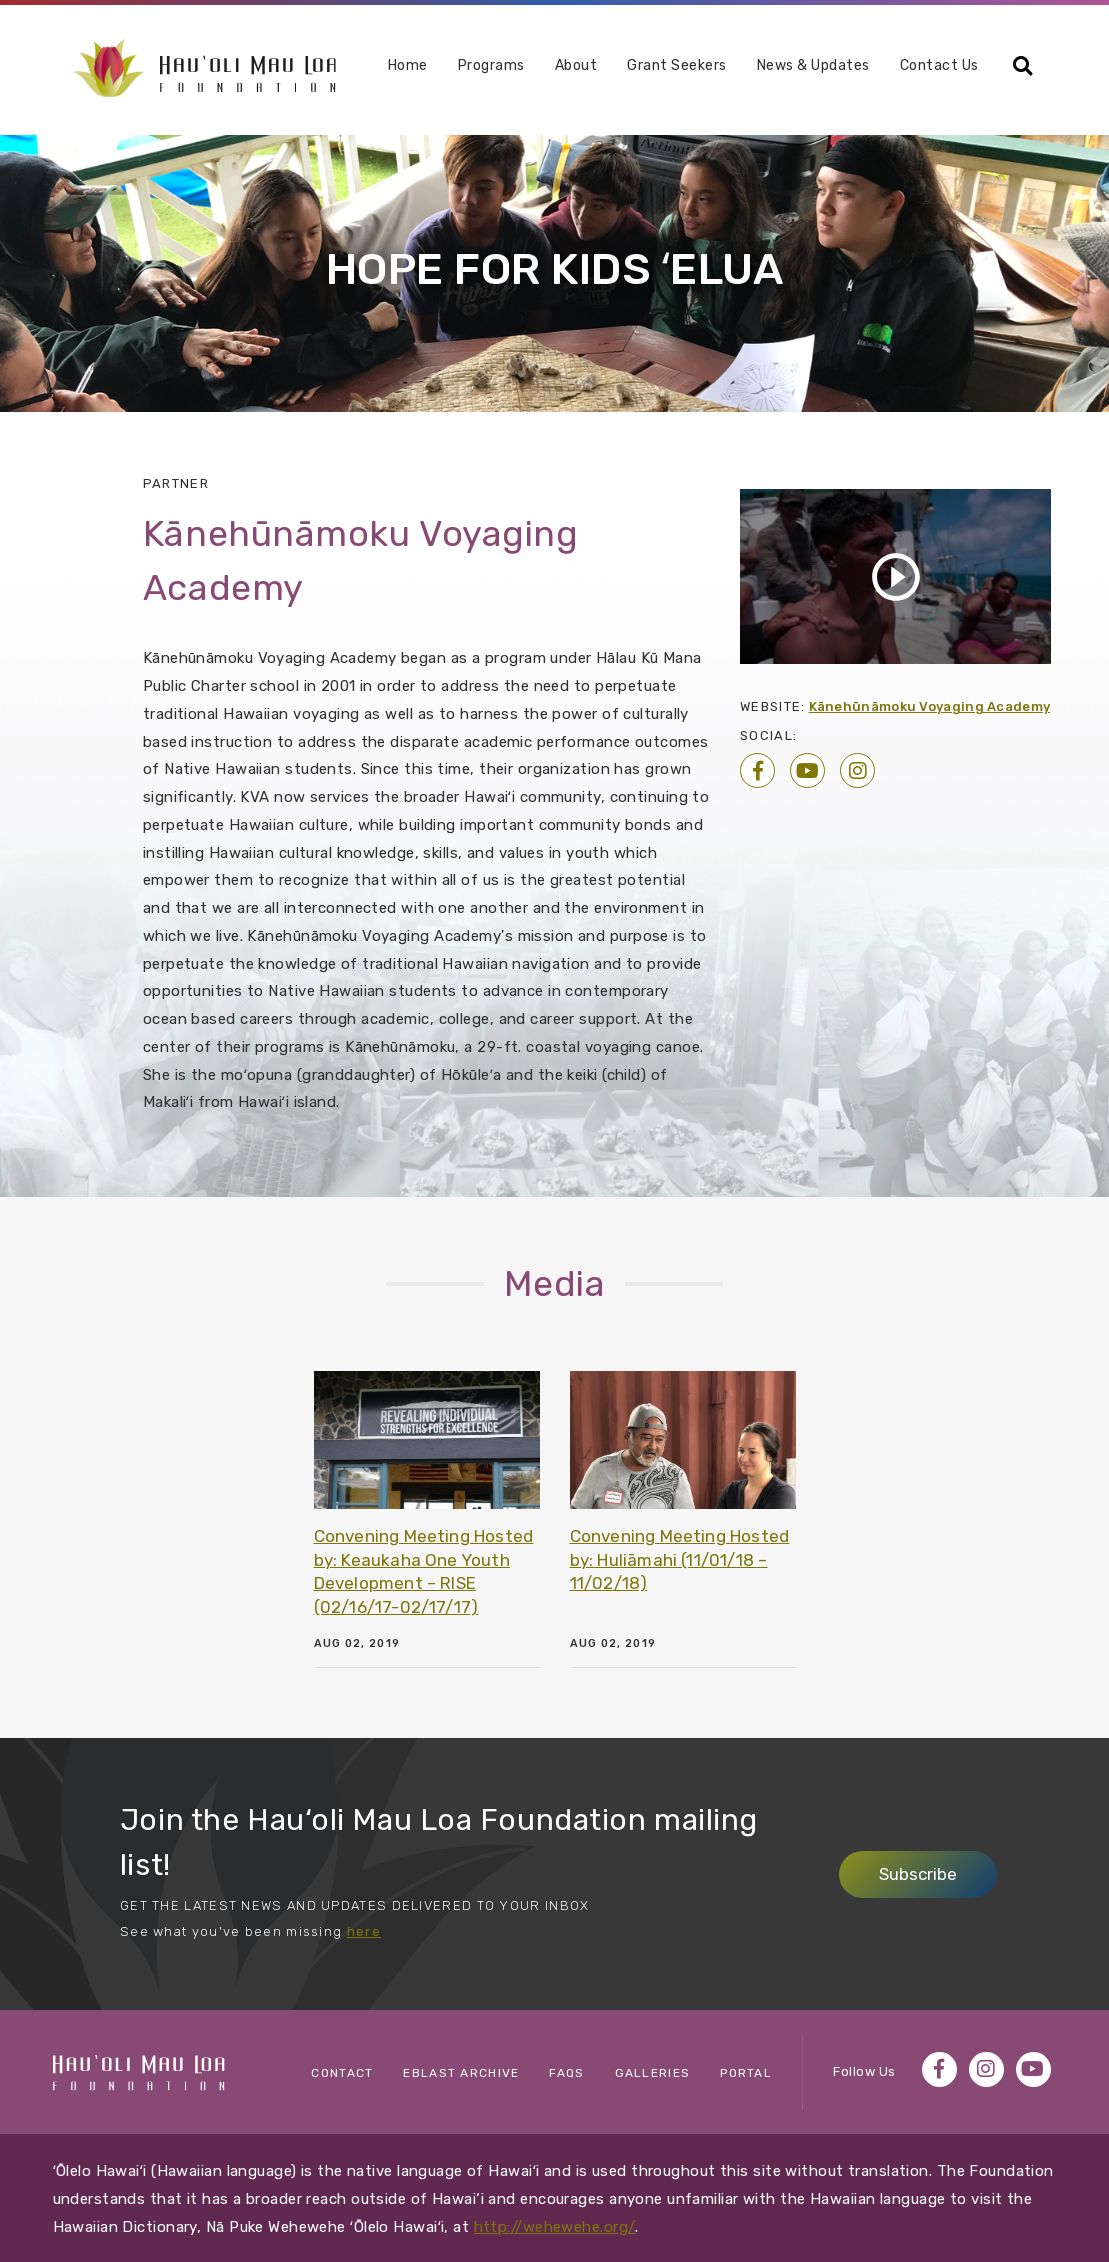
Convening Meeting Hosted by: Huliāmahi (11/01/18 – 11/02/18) (680, 1560)
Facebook (757, 770)
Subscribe (918, 1874)
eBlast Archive (461, 2073)
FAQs (566, 2073)
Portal (746, 2073)
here (364, 1931)
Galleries (653, 2073)
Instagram (857, 770)
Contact (342, 2073)
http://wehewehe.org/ (555, 2227)
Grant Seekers (677, 66)
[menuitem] (408, 73)
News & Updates (813, 66)
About (576, 66)
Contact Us (939, 66)
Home (408, 66)
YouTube (807, 770)
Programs (491, 66)
